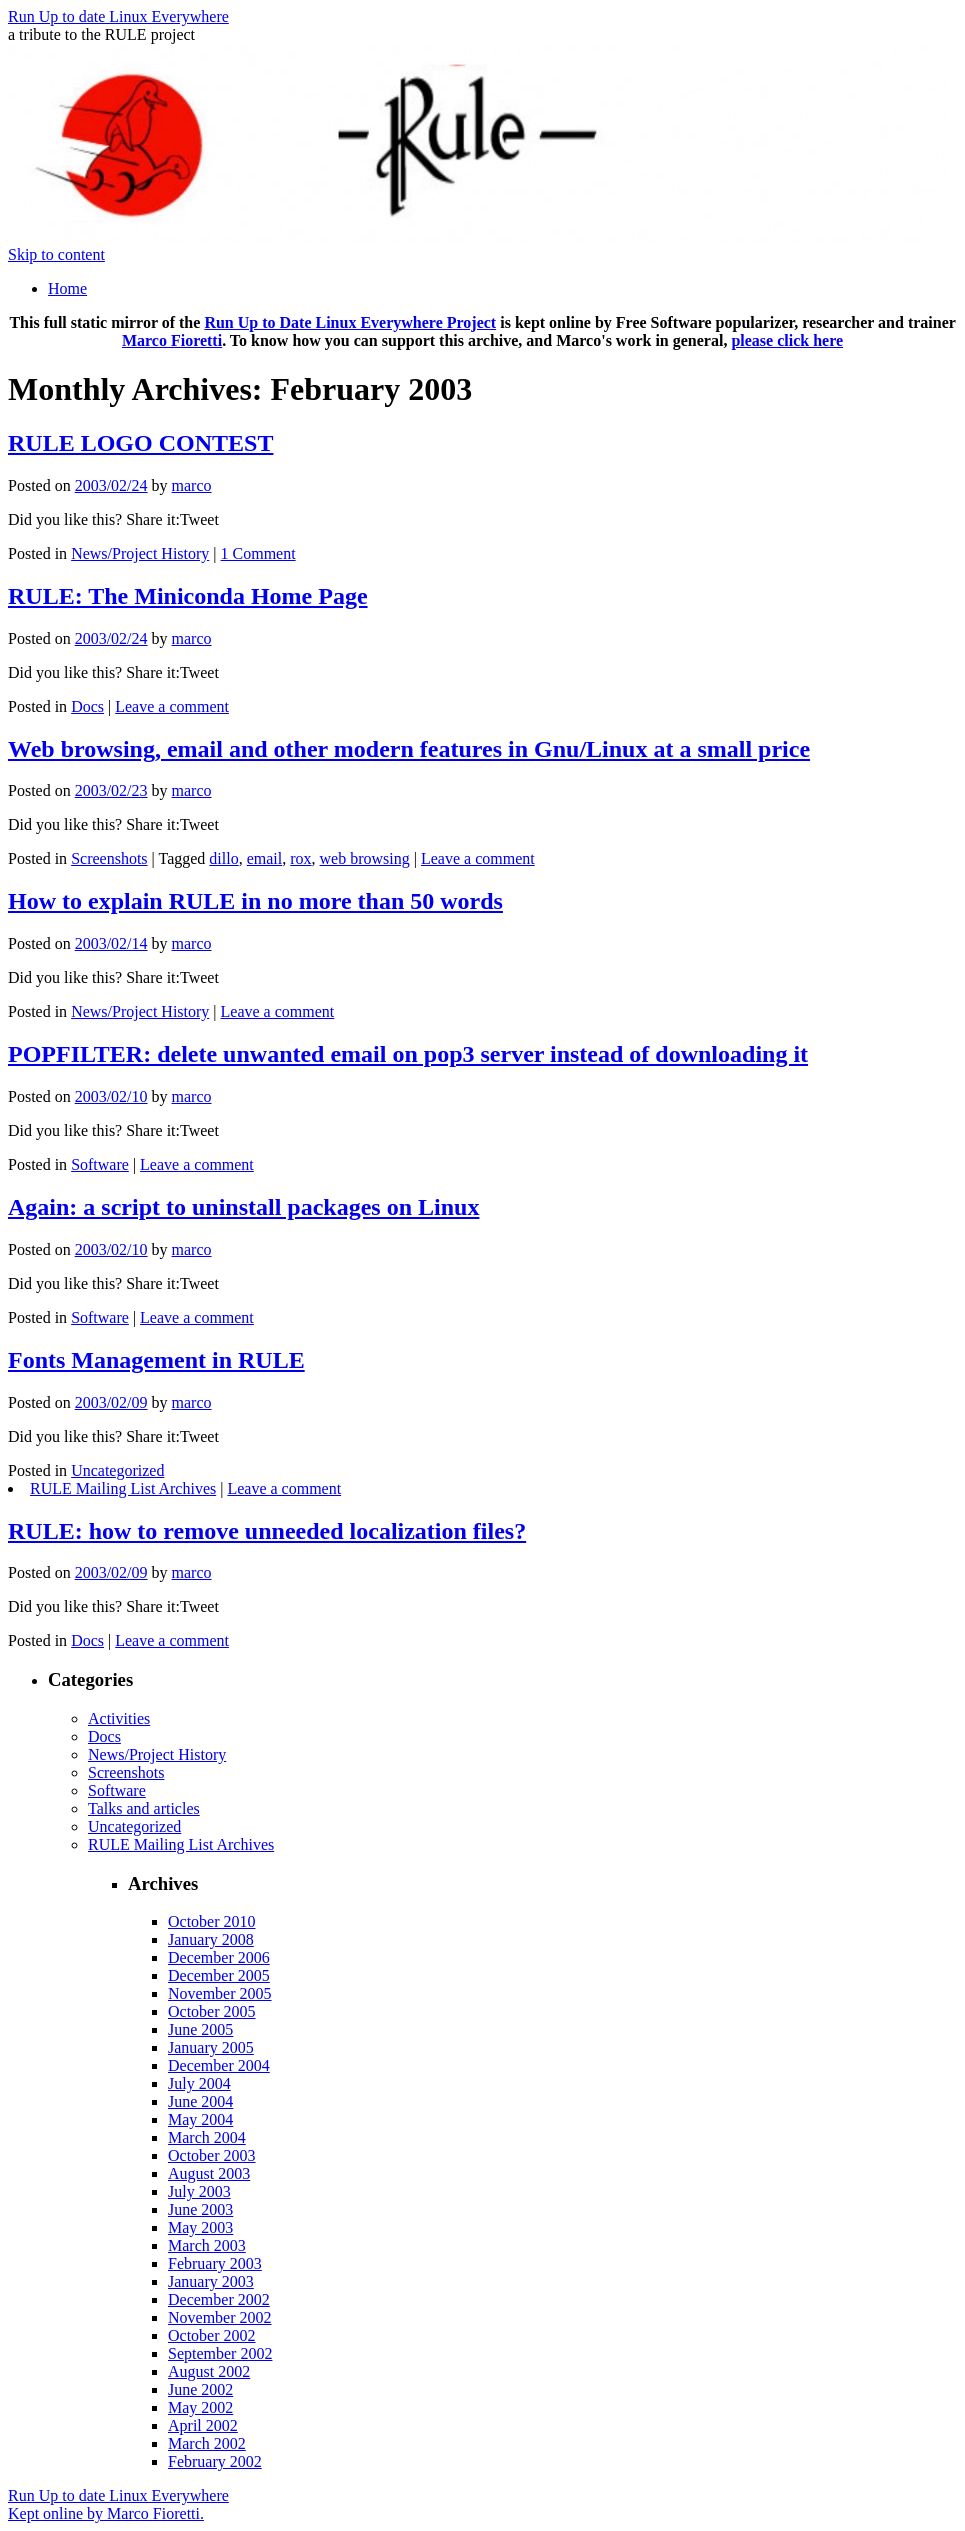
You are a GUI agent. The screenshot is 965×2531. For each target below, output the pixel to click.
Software (100, 1164)
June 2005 (200, 2029)
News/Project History (140, 553)
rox (300, 858)
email (265, 858)
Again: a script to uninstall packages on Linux (243, 1207)
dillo (223, 858)
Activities (119, 1718)
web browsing (365, 858)
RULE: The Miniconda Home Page (188, 596)
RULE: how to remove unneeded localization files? (267, 1531)
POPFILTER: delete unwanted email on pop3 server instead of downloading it (408, 1054)
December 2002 (219, 2299)
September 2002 (220, 2353)
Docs (87, 706)
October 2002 (212, 2335)
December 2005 (219, 1975)
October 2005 (212, 2011)
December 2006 (219, 1957)
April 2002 (203, 2425)
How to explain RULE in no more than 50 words (255, 901)
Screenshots (109, 858)
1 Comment (258, 553)
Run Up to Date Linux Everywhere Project (350, 322)
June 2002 (200, 2389)
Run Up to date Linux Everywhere (118, 16)
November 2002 (220, 2317)
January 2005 (211, 2047)
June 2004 (200, 2101)
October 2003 (212, 2155)
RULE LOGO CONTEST (140, 443)
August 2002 (209, 2371)
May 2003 (200, 2227)
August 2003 (209, 2173)
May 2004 (200, 2119)
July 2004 (199, 2083)
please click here (787, 340)
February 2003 (215, 2263)
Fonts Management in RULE (156, 1360)
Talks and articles (144, 1808)
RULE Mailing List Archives (123, 1488)
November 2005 (220, 1993)
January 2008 (211, 1939)
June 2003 (200, 2209)
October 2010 (212, 1921)
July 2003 (199, 2191)
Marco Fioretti (172, 340)
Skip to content (56, 254)
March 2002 (207, 2443)
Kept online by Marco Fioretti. (106, 2513)
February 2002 (215, 2461)
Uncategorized (117, 1470)
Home (67, 288)
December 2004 (219, 2065)
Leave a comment (172, 706)
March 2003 (207, 2245)
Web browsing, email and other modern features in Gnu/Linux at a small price (409, 749)
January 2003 (211, 2281)
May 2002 (200, 2407)
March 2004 (207, 2137)
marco (192, 485)
